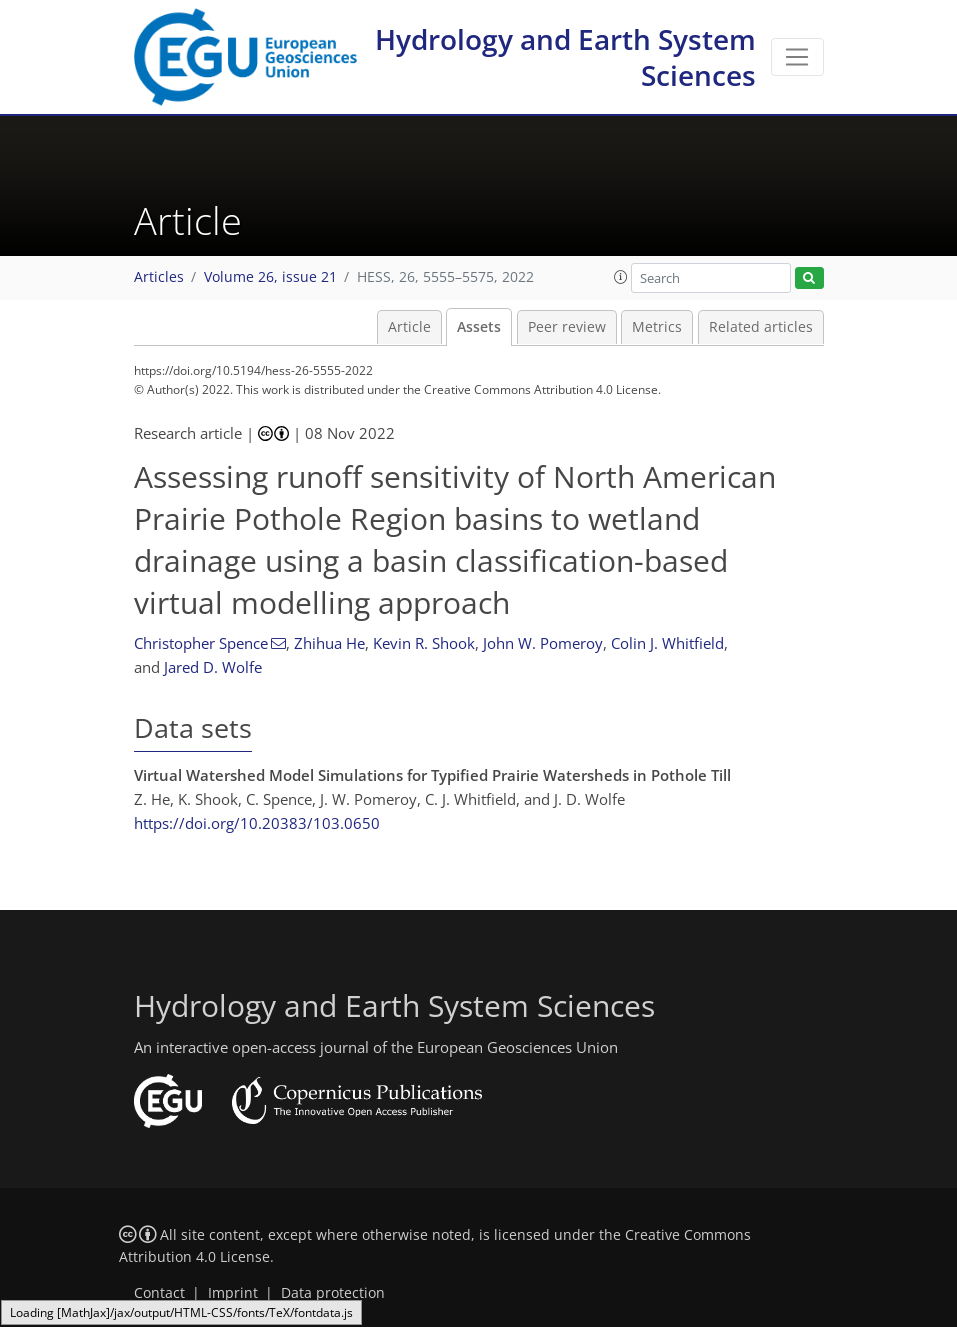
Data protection (333, 1293)
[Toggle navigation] (797, 57)
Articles (159, 277)
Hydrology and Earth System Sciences (565, 57)
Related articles (761, 327)
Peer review (567, 327)
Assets (479, 327)
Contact (159, 1293)
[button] (621, 277)
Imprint (233, 1293)
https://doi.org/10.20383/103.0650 (257, 823)
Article (409, 327)
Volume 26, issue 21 (270, 277)
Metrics (657, 327)
